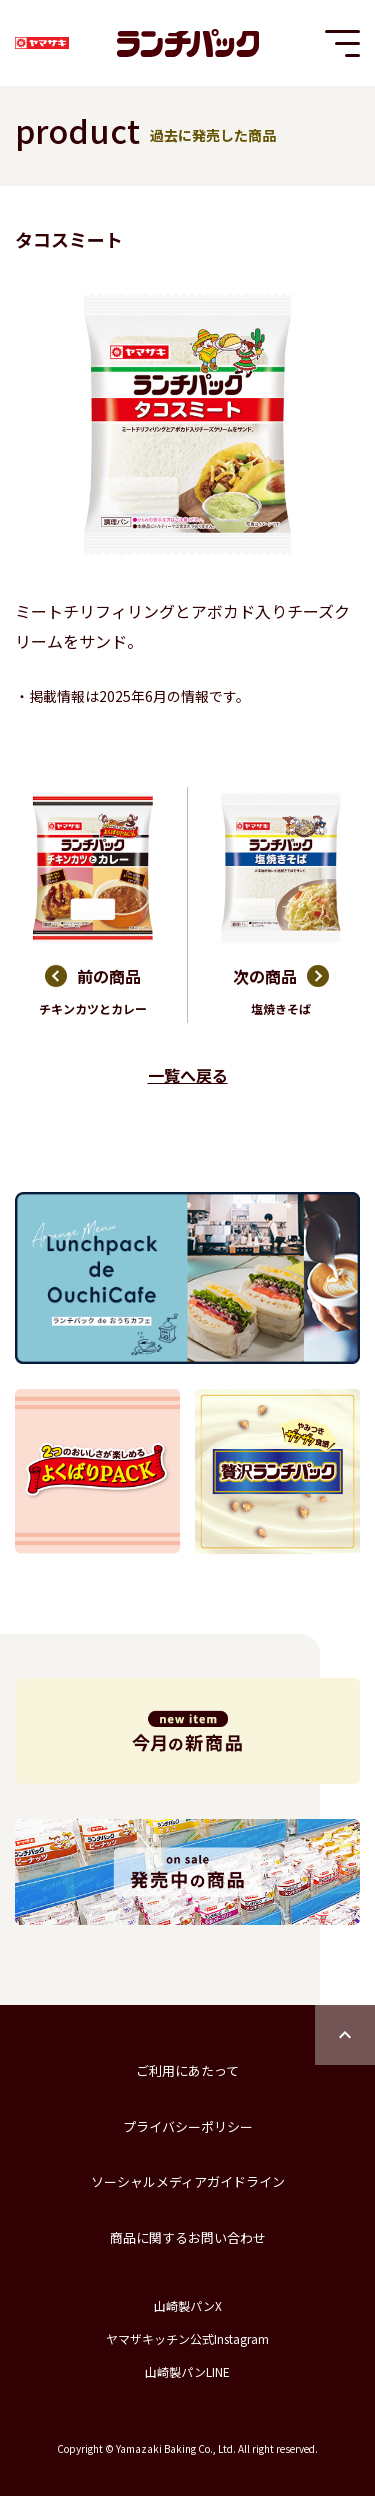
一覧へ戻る (188, 1075)
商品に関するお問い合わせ (188, 2237)
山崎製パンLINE (187, 2371)
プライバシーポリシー (188, 2126)
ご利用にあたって (187, 2070)
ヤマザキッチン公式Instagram (187, 2338)
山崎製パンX (188, 2305)
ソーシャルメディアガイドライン (188, 2181)
